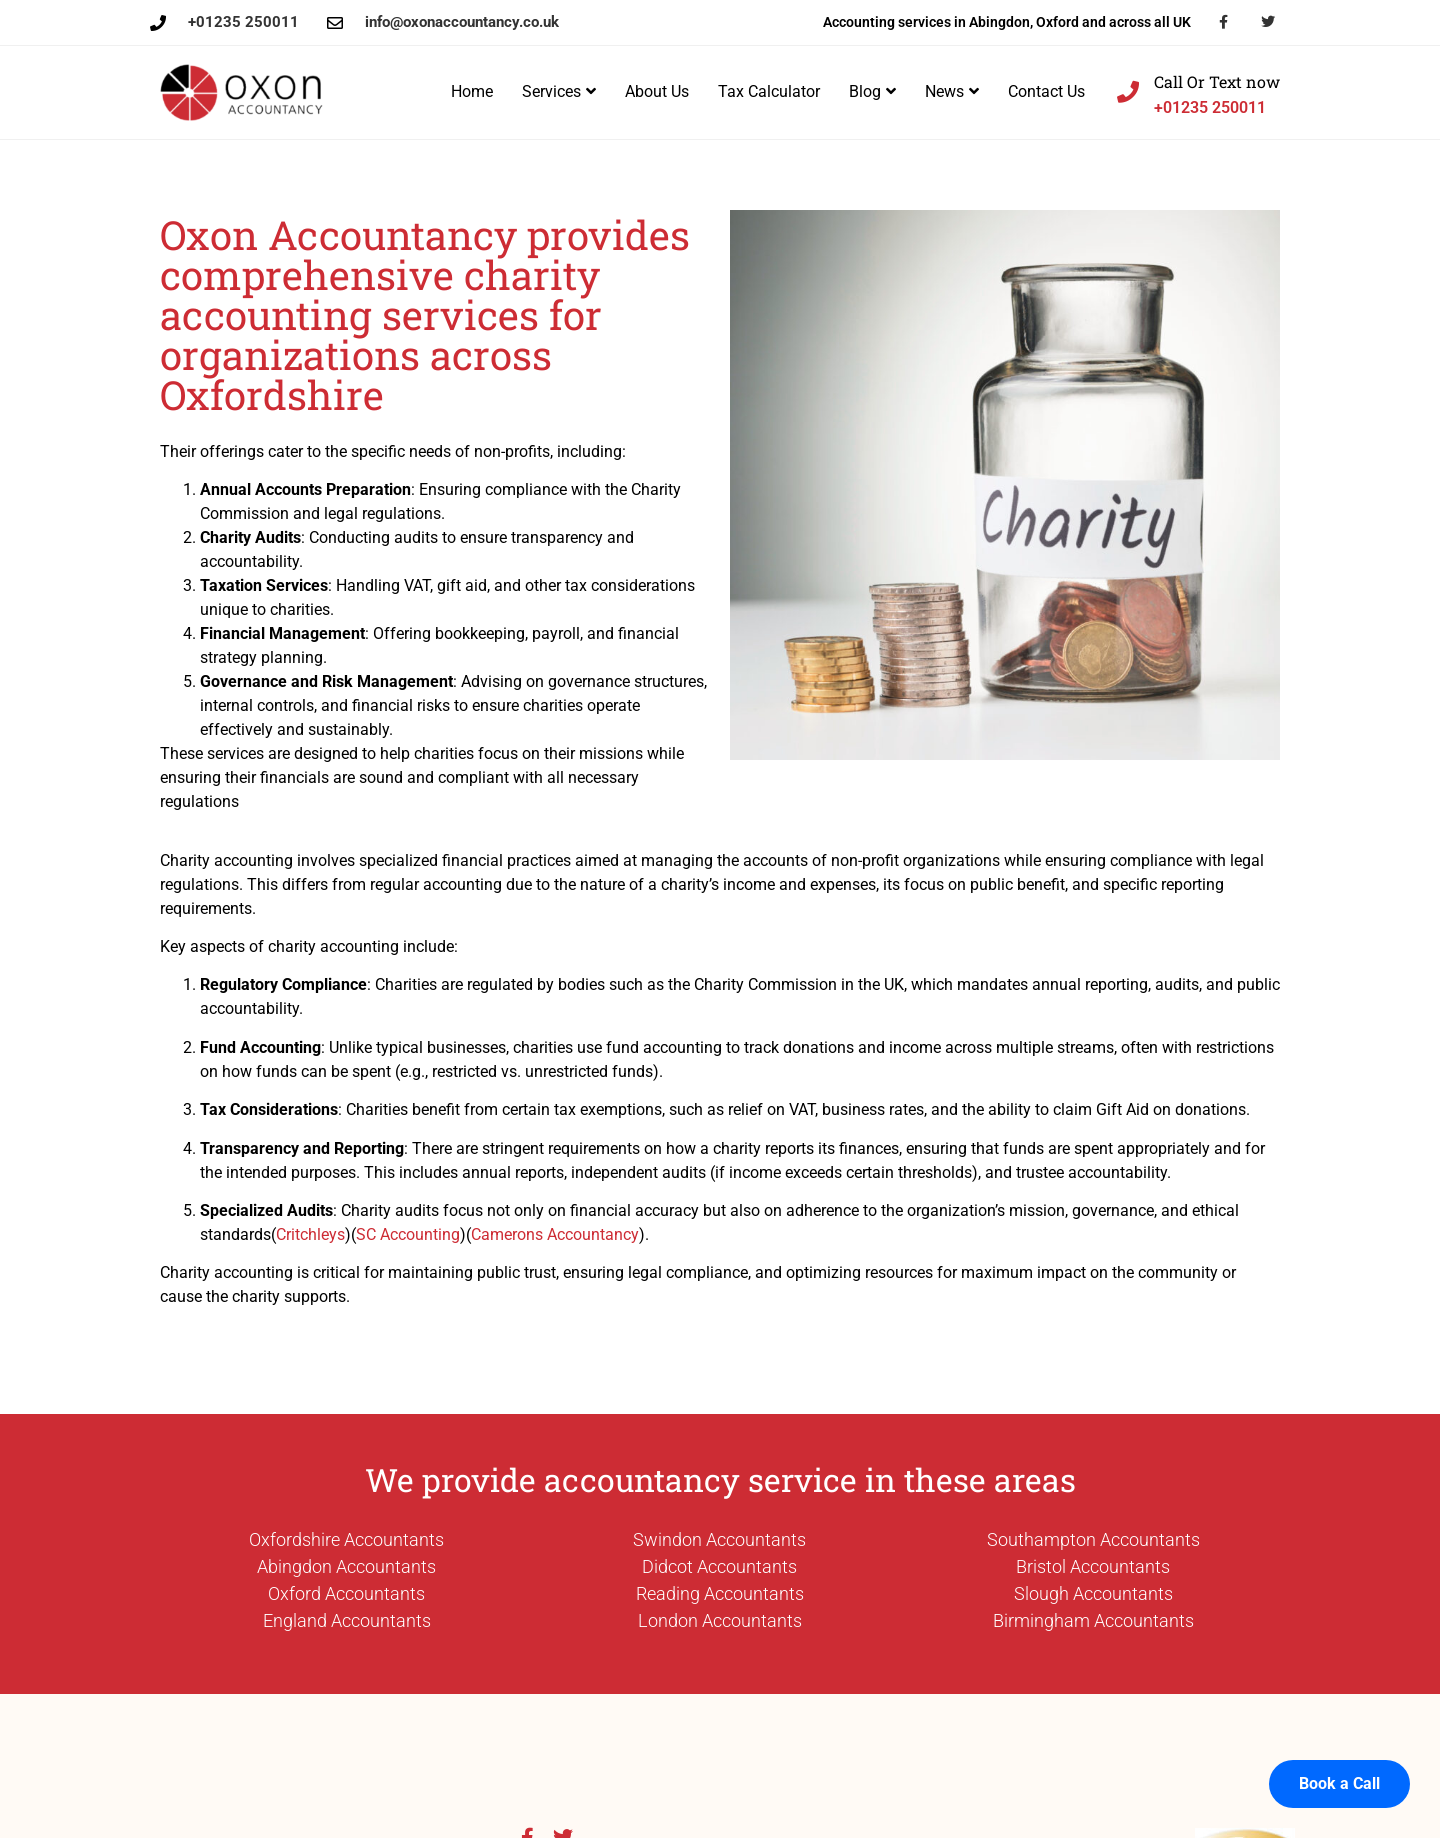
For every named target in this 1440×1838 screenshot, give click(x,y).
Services (559, 91)
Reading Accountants (720, 1593)
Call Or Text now (1217, 81)
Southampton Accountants (1093, 1539)
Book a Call (1339, 1760)
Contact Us (1046, 91)
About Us (657, 91)
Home (472, 91)
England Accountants (347, 1620)
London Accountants (720, 1620)
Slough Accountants (1093, 1593)
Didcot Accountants (719, 1566)
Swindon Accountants (719, 1539)
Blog (872, 91)
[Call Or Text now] (1128, 92)
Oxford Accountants (346, 1593)
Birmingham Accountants (1093, 1620)
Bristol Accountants (1093, 1566)
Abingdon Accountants (346, 1566)
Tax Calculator (769, 91)
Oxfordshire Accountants (346, 1539)
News (952, 91)
